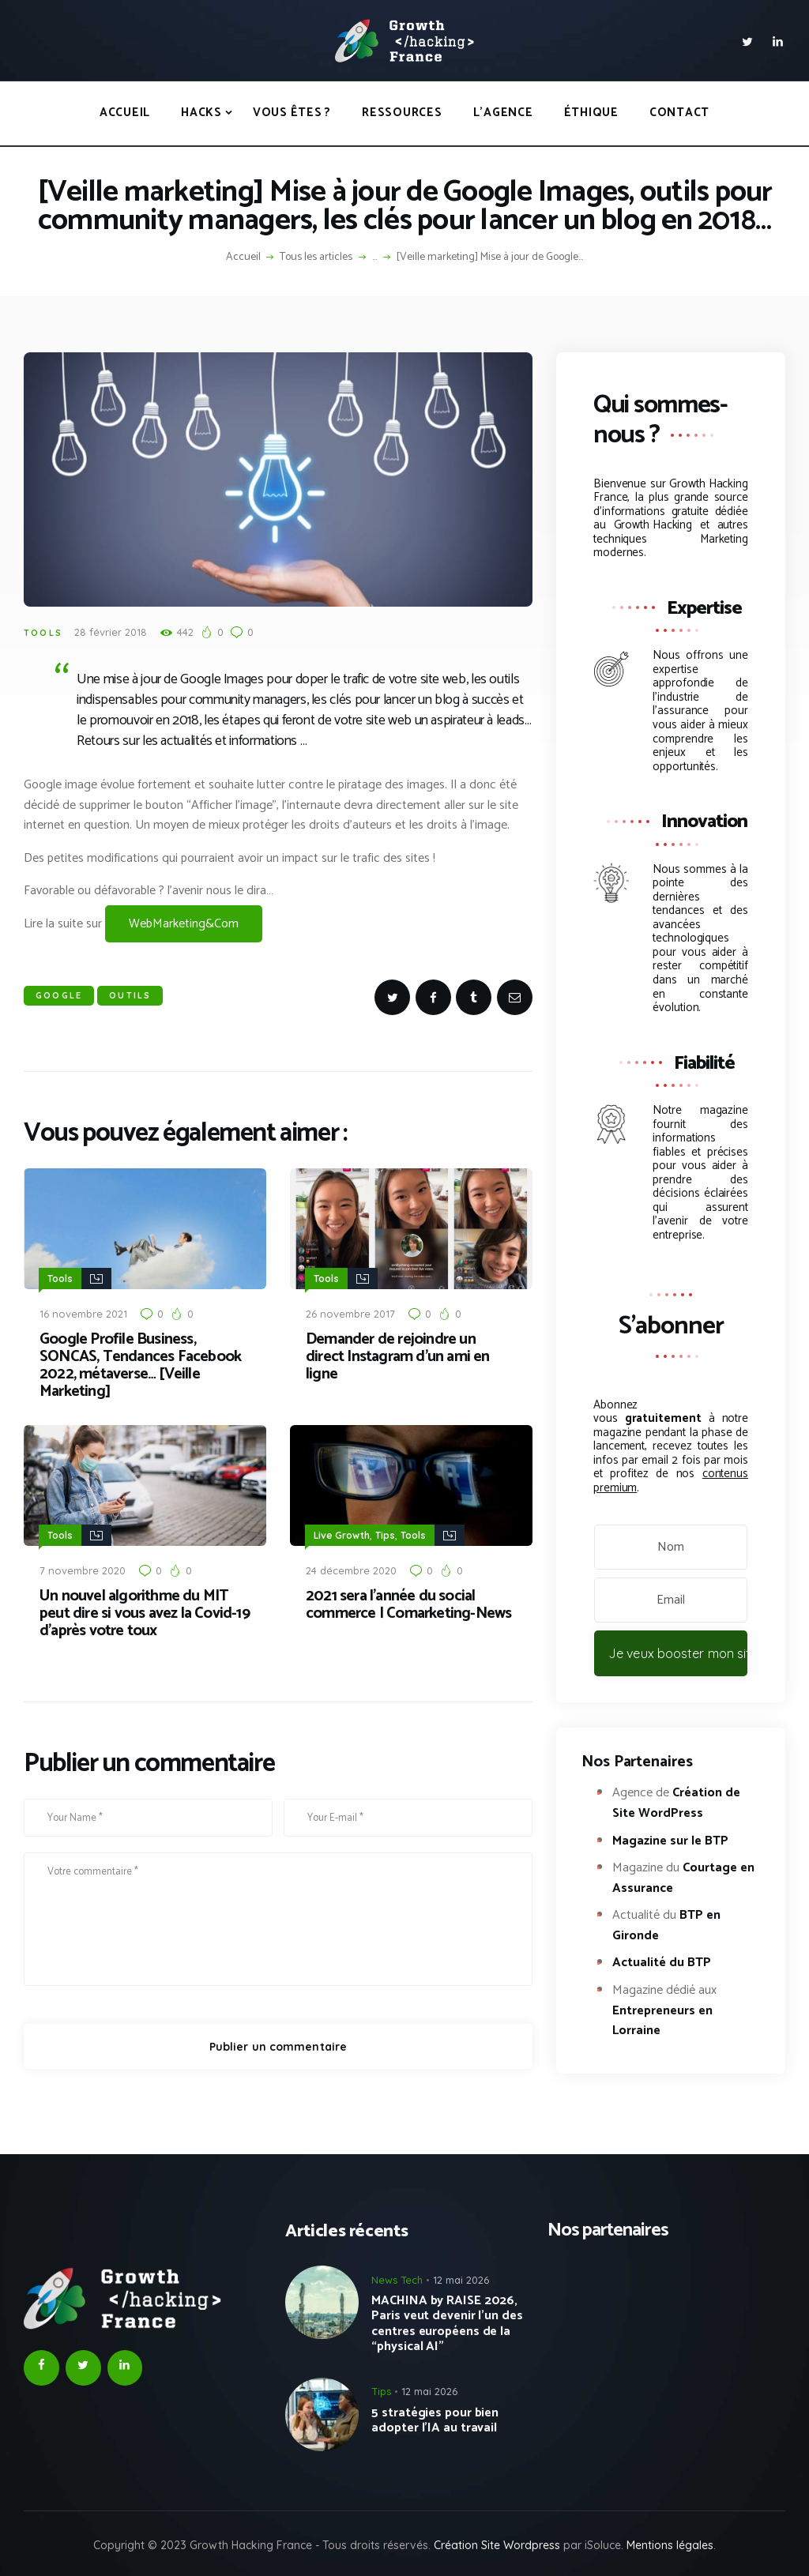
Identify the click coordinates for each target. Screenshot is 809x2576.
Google (59, 995)
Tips (385, 1534)
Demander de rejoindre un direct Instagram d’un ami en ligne (398, 1356)
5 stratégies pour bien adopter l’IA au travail (435, 2420)
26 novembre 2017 (350, 1313)
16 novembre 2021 (83, 1313)
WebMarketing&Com (184, 924)
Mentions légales (670, 2545)
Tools (43, 632)
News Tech (397, 2279)
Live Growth (342, 1534)
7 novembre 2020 (83, 1569)
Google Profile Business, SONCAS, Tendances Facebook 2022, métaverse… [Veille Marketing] (140, 1365)
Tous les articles (316, 257)
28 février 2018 (110, 632)
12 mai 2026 (461, 2279)
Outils (130, 995)
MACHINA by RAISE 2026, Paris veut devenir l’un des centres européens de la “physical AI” (446, 2323)
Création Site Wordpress (497, 2545)
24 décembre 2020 (351, 1569)
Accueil (243, 257)
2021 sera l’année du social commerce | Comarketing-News (408, 1603)
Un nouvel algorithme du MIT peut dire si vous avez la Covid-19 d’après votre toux (145, 1612)
